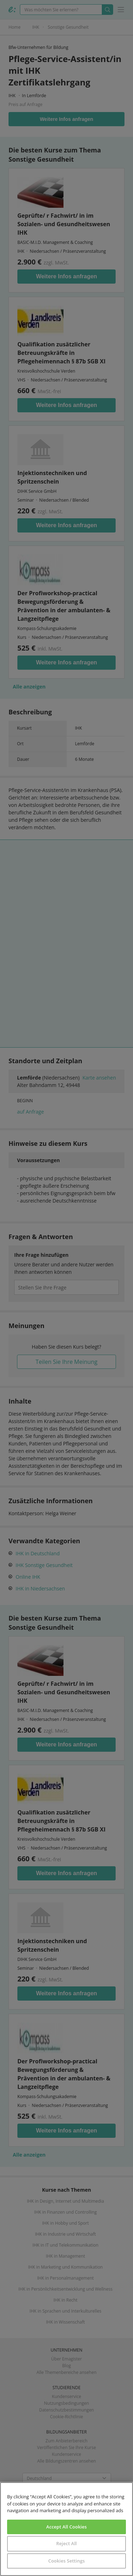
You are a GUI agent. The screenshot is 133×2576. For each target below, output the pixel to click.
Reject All (66, 2543)
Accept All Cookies (66, 2527)
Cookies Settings (66, 2561)
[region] (66, 2529)
